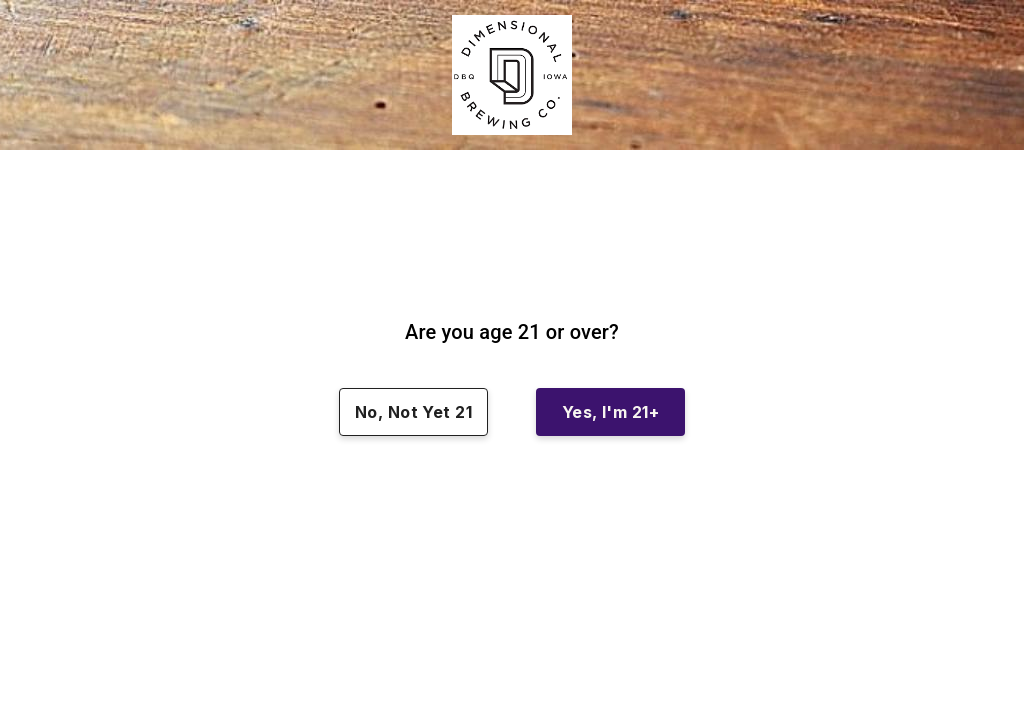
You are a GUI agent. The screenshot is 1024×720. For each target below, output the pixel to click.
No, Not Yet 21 (413, 412)
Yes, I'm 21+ (610, 412)
